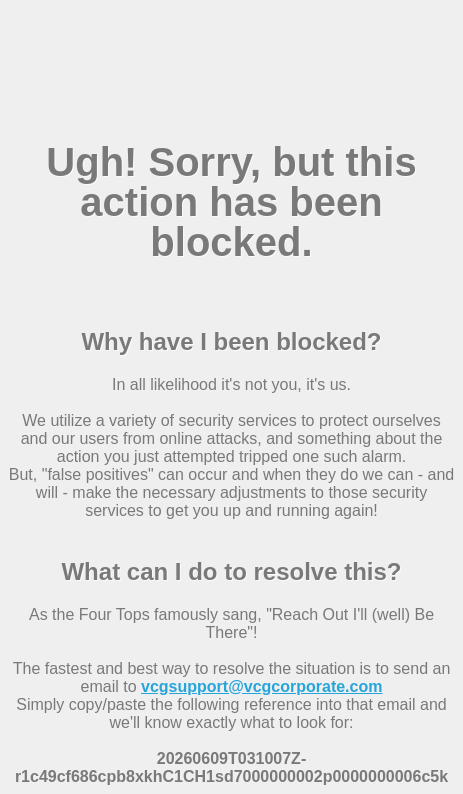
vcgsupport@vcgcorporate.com (261, 686)
